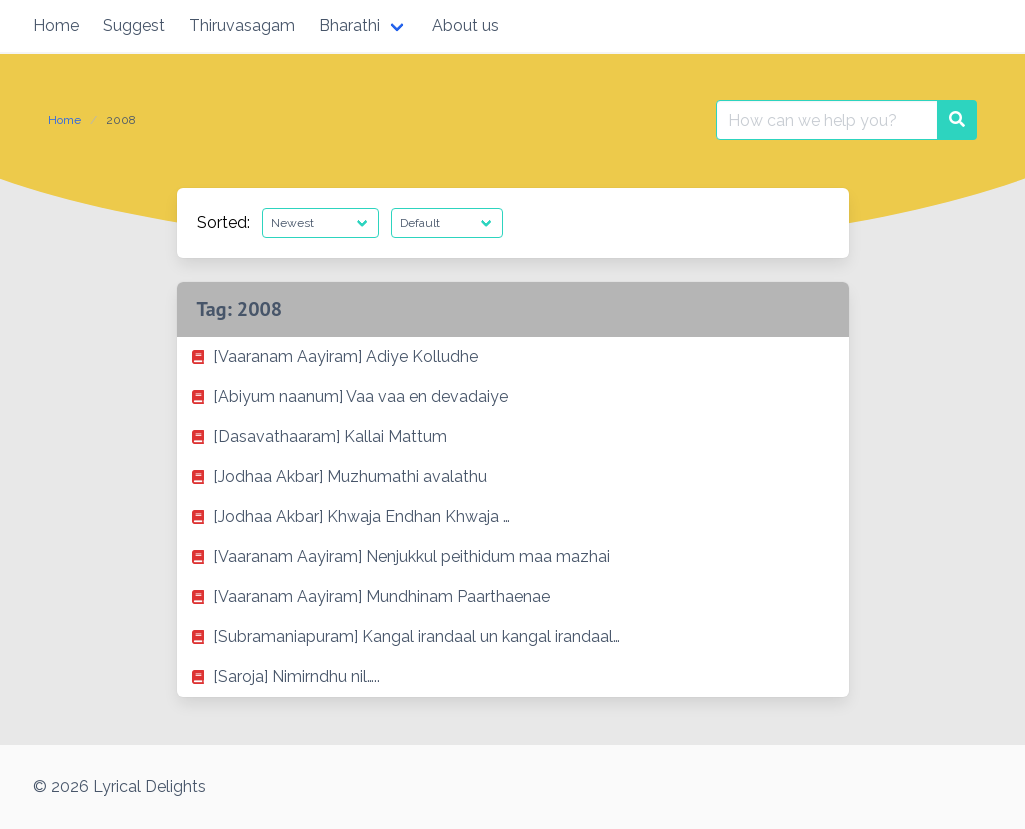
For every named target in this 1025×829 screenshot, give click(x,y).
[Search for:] (827, 120)
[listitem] (513, 357)
